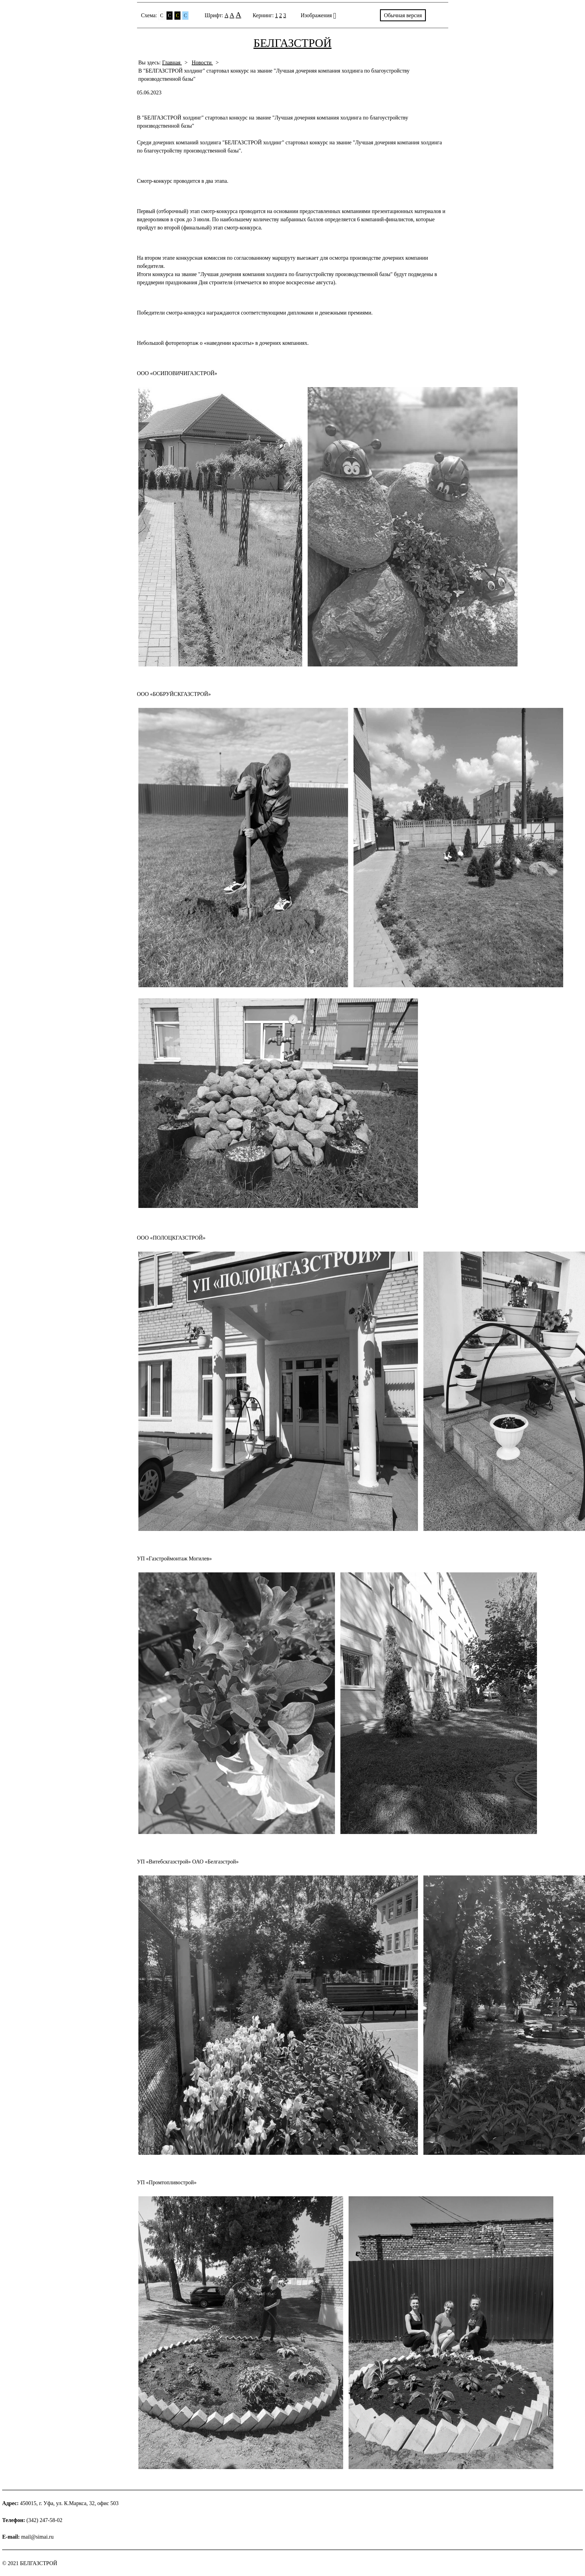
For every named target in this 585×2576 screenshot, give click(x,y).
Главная (172, 62)
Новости (202, 62)
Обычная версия (403, 15)
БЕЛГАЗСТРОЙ (293, 43)
